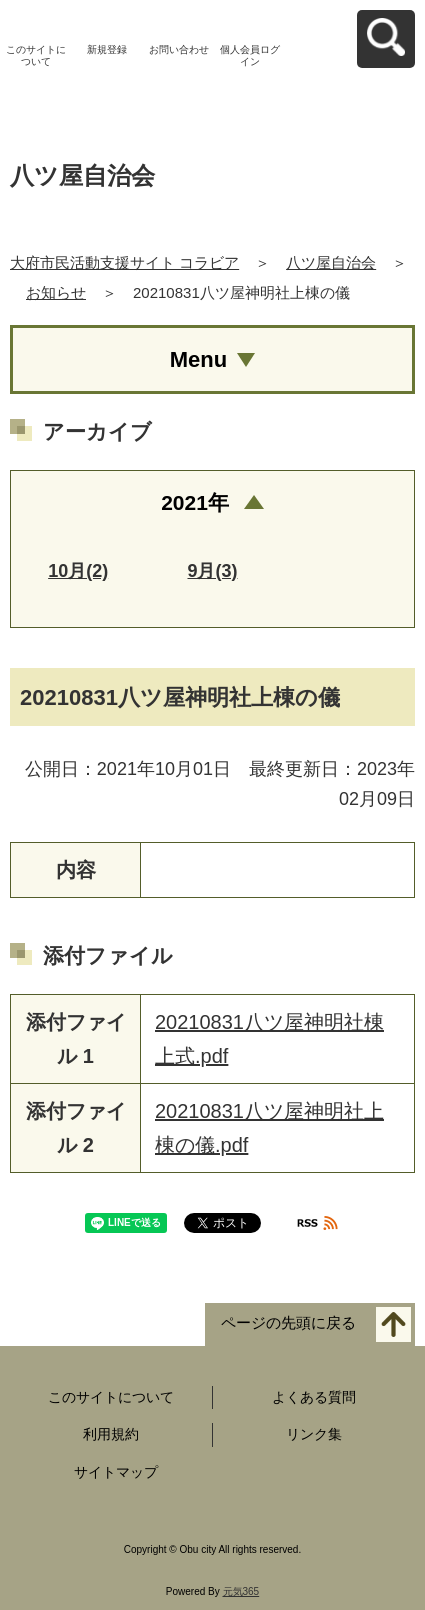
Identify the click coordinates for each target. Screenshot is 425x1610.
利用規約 (111, 1434)
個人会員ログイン (250, 55)
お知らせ (56, 292)
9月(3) (212, 571)
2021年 (195, 502)
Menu (198, 359)
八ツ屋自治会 (331, 262)
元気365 (241, 1591)
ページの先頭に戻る (288, 1322)
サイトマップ (116, 1472)
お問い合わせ (179, 49)
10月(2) (78, 571)
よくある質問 (314, 1397)
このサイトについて (36, 55)
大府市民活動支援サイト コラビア (124, 262)
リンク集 (314, 1434)
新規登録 (107, 49)
